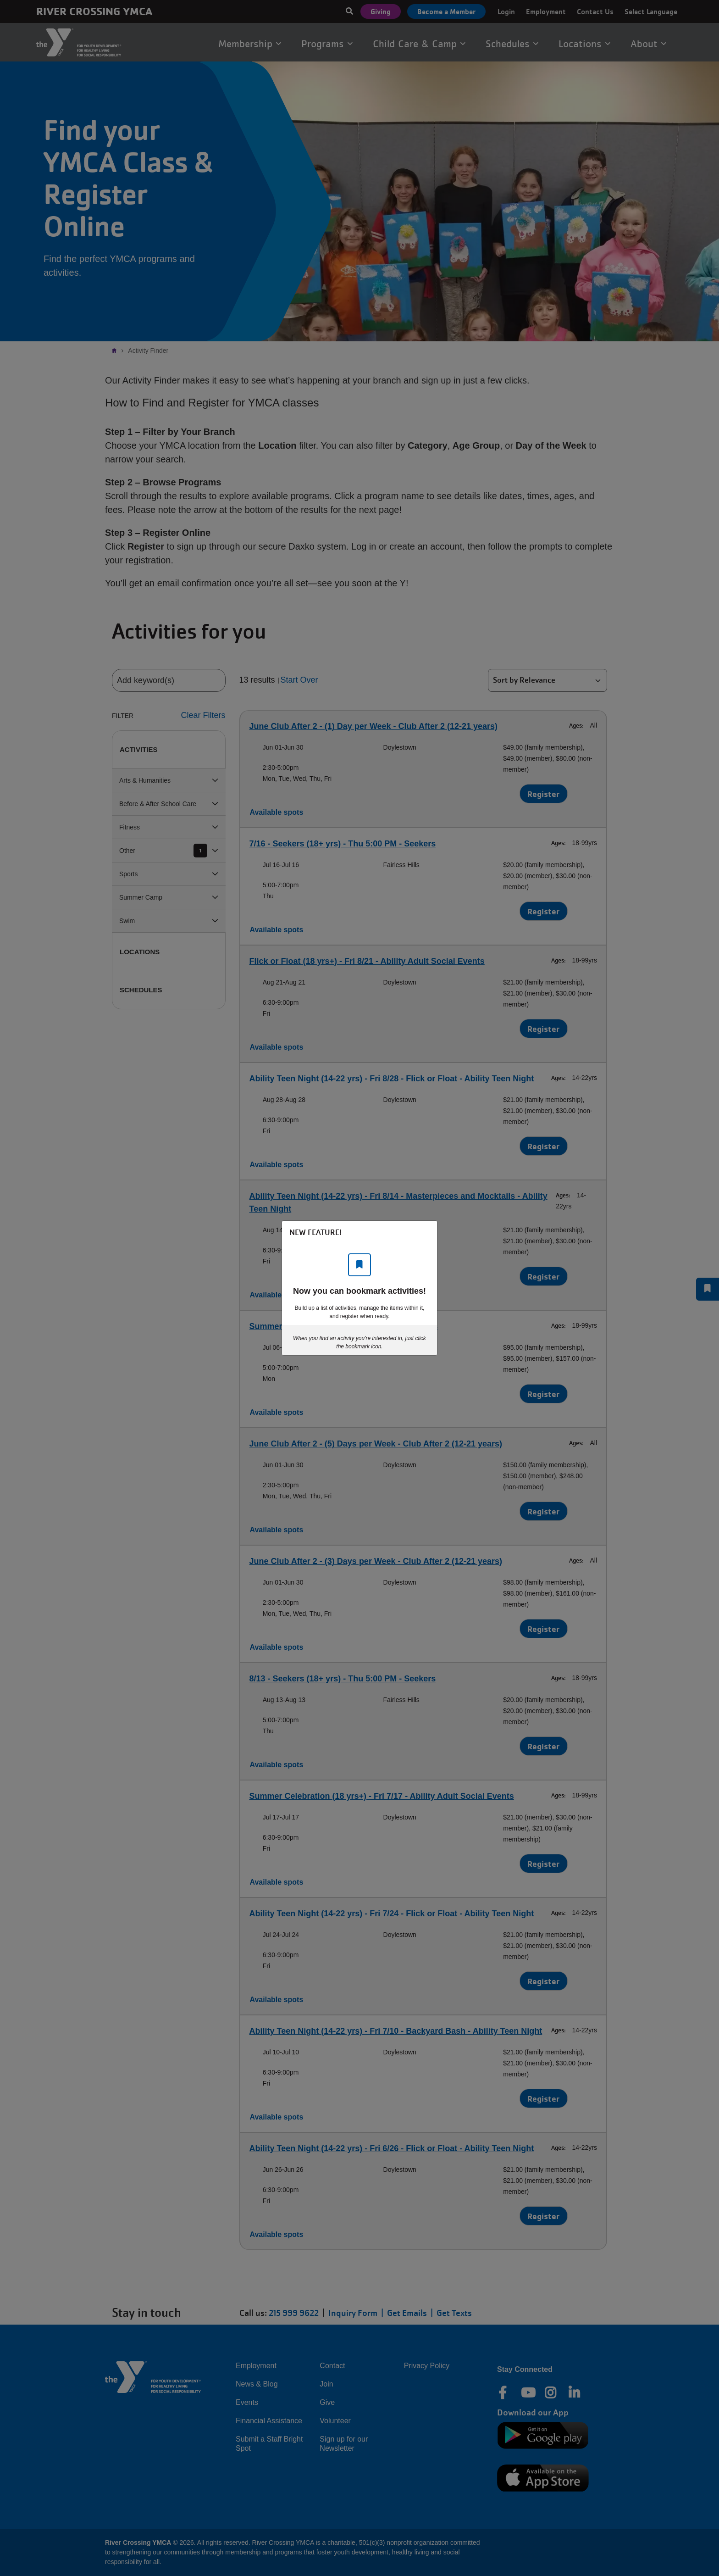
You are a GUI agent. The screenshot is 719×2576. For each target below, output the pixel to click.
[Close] (425, 1232)
